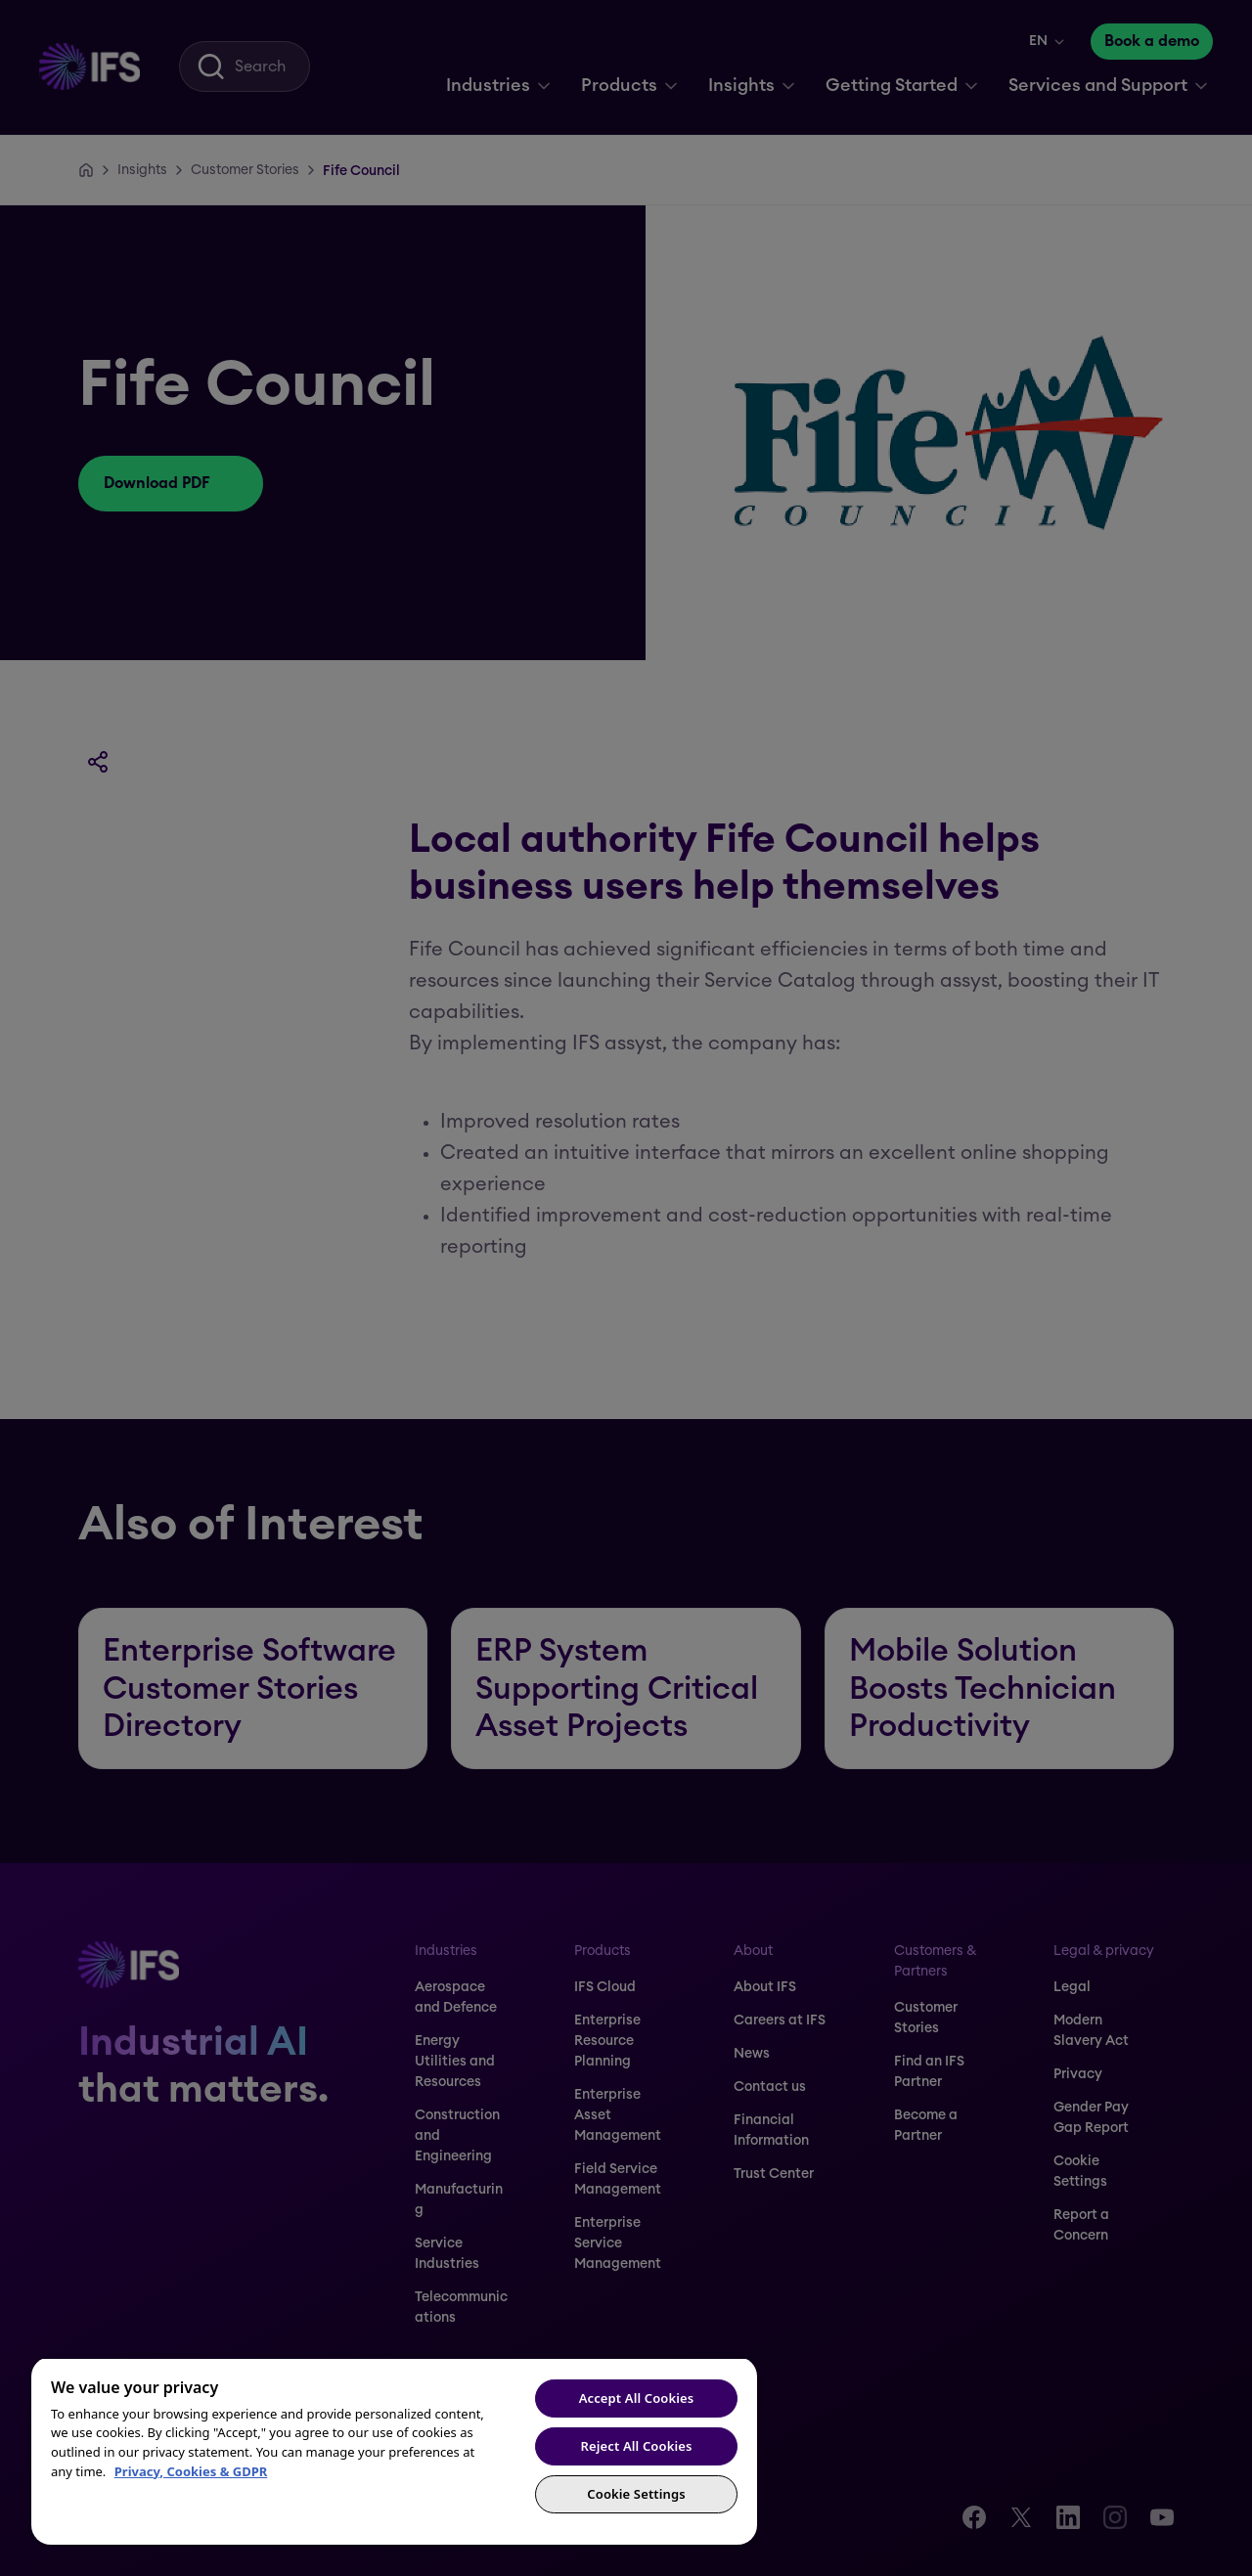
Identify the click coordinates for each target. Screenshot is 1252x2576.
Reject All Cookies (637, 2446)
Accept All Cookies (636, 2398)
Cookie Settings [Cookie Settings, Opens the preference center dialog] (636, 2494)
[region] (394, 2451)
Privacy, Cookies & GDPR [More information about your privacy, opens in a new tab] (191, 2471)
